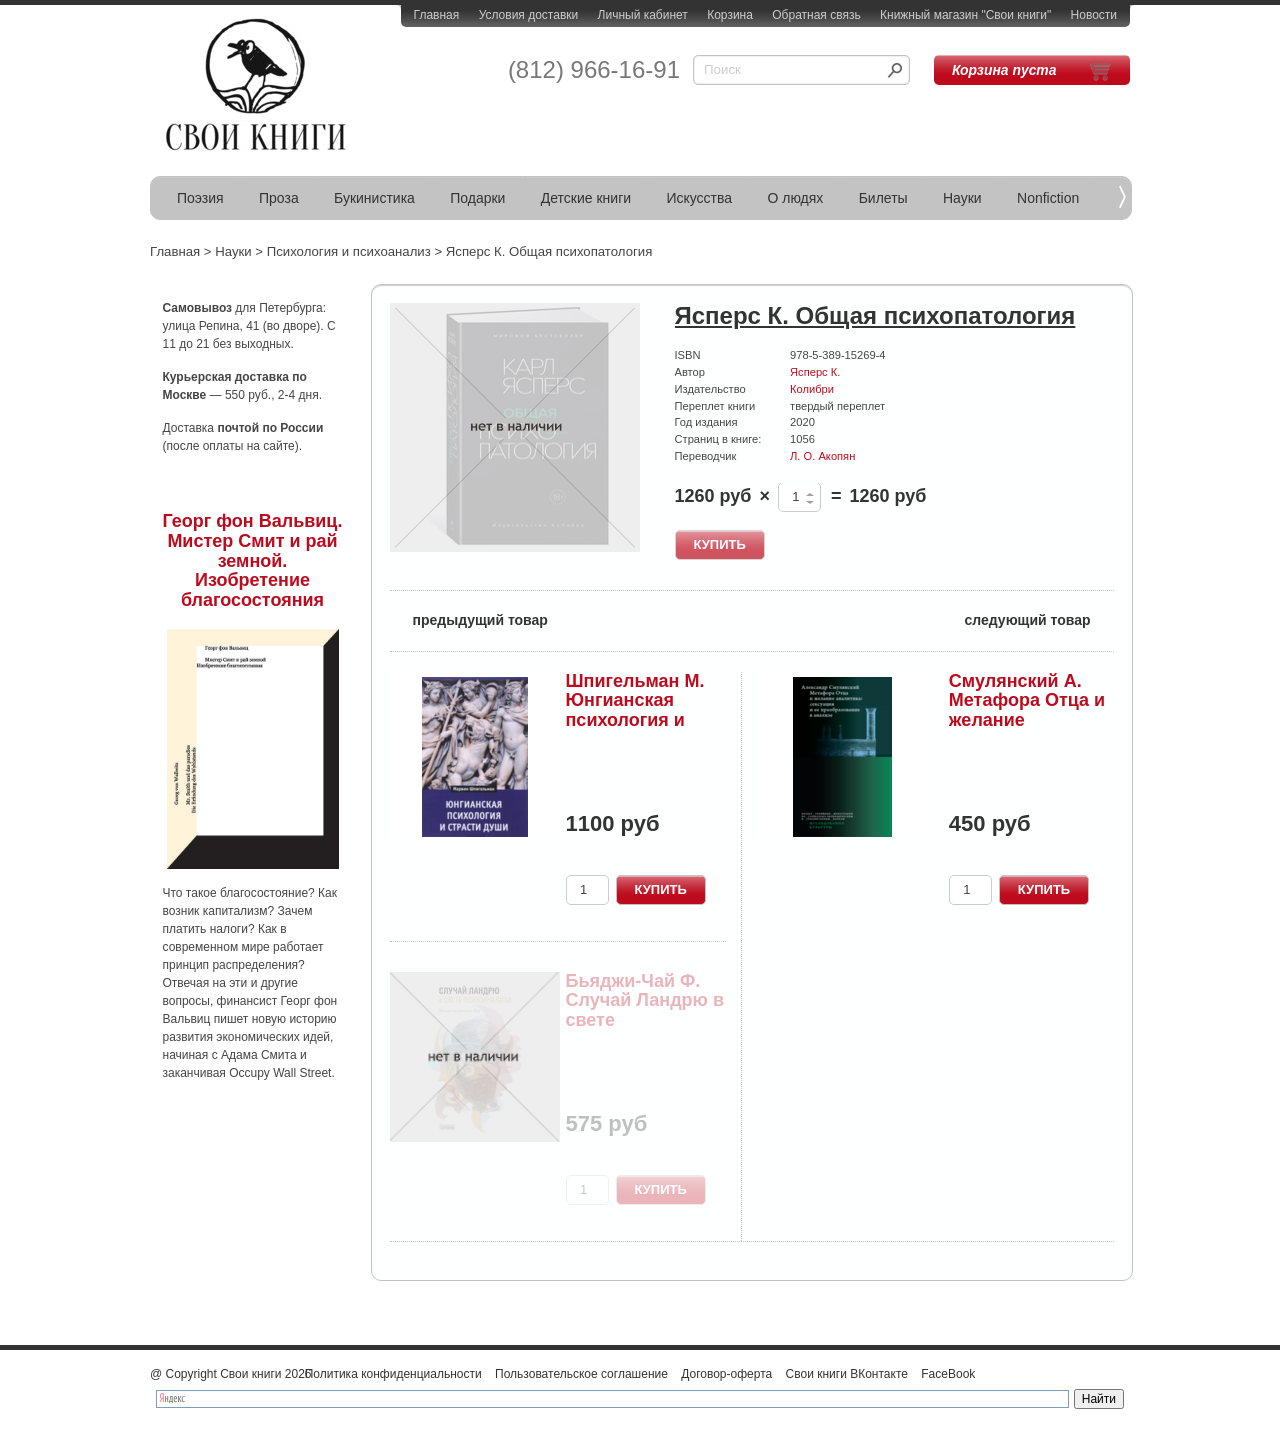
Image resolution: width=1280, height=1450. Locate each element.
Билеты (883, 198)
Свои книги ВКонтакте (847, 1374)
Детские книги (586, 198)
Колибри (812, 389)
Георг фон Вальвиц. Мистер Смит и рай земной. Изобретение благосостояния (253, 560)
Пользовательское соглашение (581, 1374)
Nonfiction (1048, 198)
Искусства (699, 198)
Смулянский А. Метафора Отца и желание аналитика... (1027, 710)
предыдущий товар (469, 618)
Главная (437, 15)
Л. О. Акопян (822, 456)
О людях (795, 198)
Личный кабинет (643, 15)
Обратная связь (816, 15)
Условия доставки (529, 15)
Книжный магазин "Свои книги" (965, 15)
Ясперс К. (815, 372)
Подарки (477, 198)
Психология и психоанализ (349, 251)
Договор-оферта (726, 1374)
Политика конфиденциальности (393, 1374)
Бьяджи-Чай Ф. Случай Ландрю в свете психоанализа (645, 1010)
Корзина (730, 15)
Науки (962, 198)
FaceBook (948, 1374)
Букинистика (374, 198)
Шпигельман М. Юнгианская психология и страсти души (635, 710)
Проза (279, 198)
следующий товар (1039, 618)
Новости (1094, 15)
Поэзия (200, 198)
